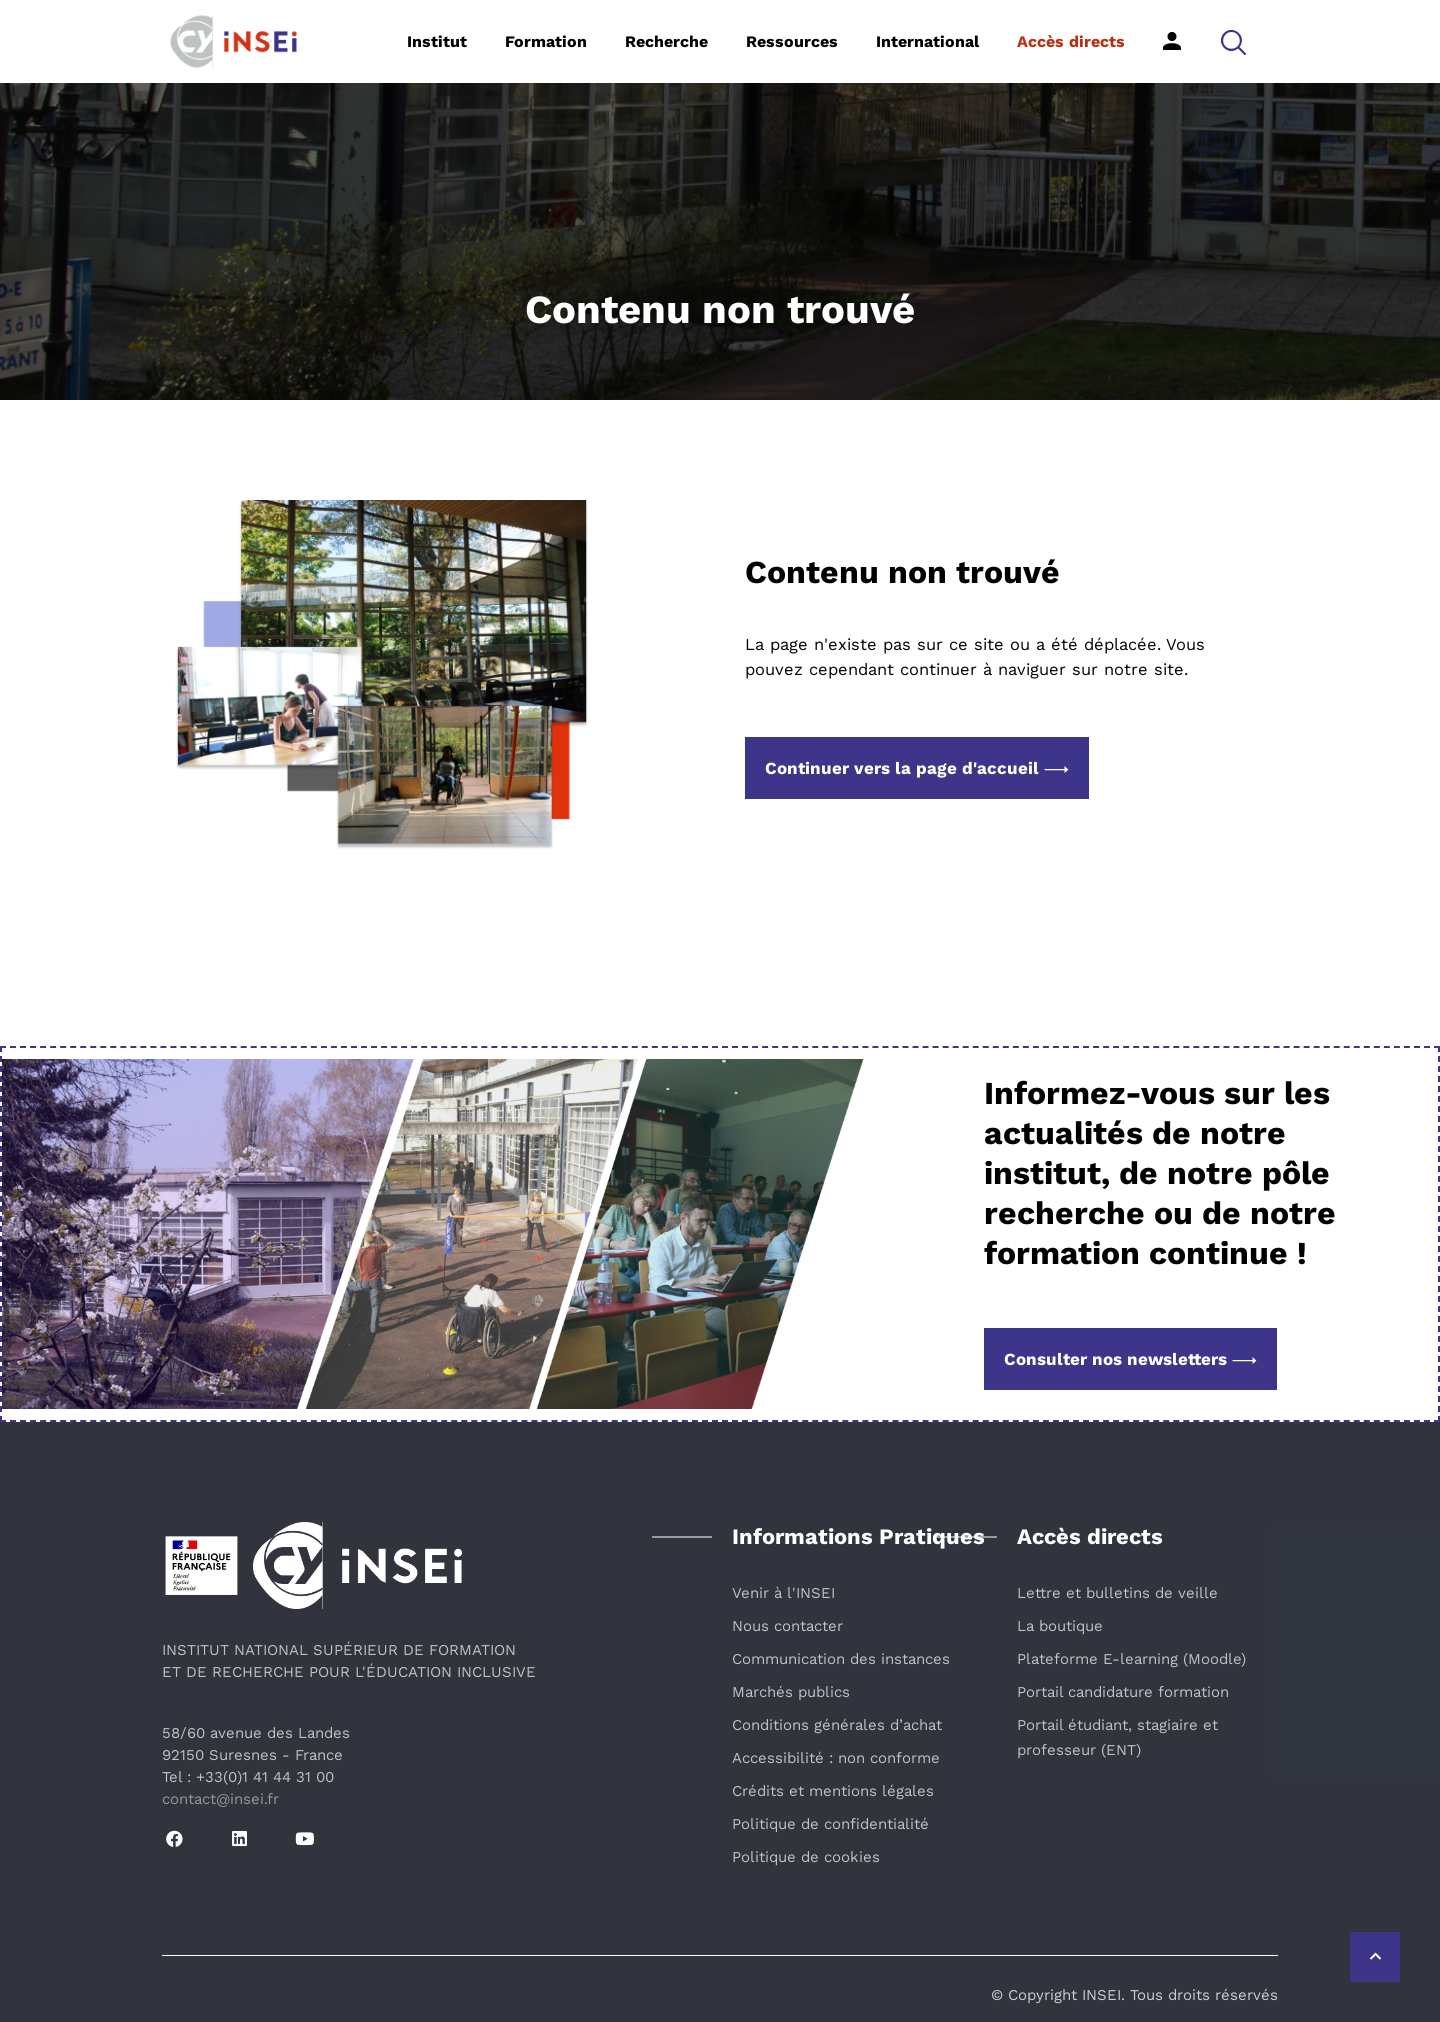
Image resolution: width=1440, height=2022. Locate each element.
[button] (1233, 41)
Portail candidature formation (1123, 1692)
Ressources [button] (792, 41)
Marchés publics (791, 1692)
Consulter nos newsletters (1130, 1359)
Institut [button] (437, 41)
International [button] (927, 41)
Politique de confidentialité (830, 1824)
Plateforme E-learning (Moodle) (1131, 1659)
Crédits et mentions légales (833, 1791)
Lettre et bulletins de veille (1117, 1593)
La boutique (1060, 1626)
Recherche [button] (666, 41)
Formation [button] (546, 41)
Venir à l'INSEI (783, 1593)
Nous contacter (787, 1626)
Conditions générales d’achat (837, 1725)
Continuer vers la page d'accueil (917, 768)
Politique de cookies (806, 1857)
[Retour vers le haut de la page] (1375, 1957)
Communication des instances (841, 1659)
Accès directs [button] (1071, 41)
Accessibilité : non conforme (836, 1758)
